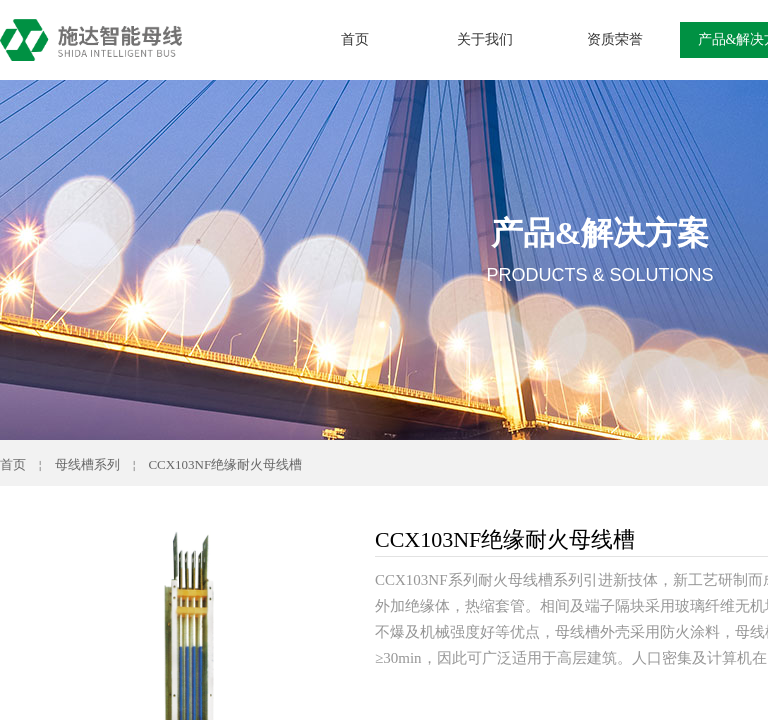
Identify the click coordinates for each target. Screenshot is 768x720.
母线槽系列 (87, 464)
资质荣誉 (615, 39)
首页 (355, 39)
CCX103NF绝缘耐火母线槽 (225, 464)
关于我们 (485, 39)
